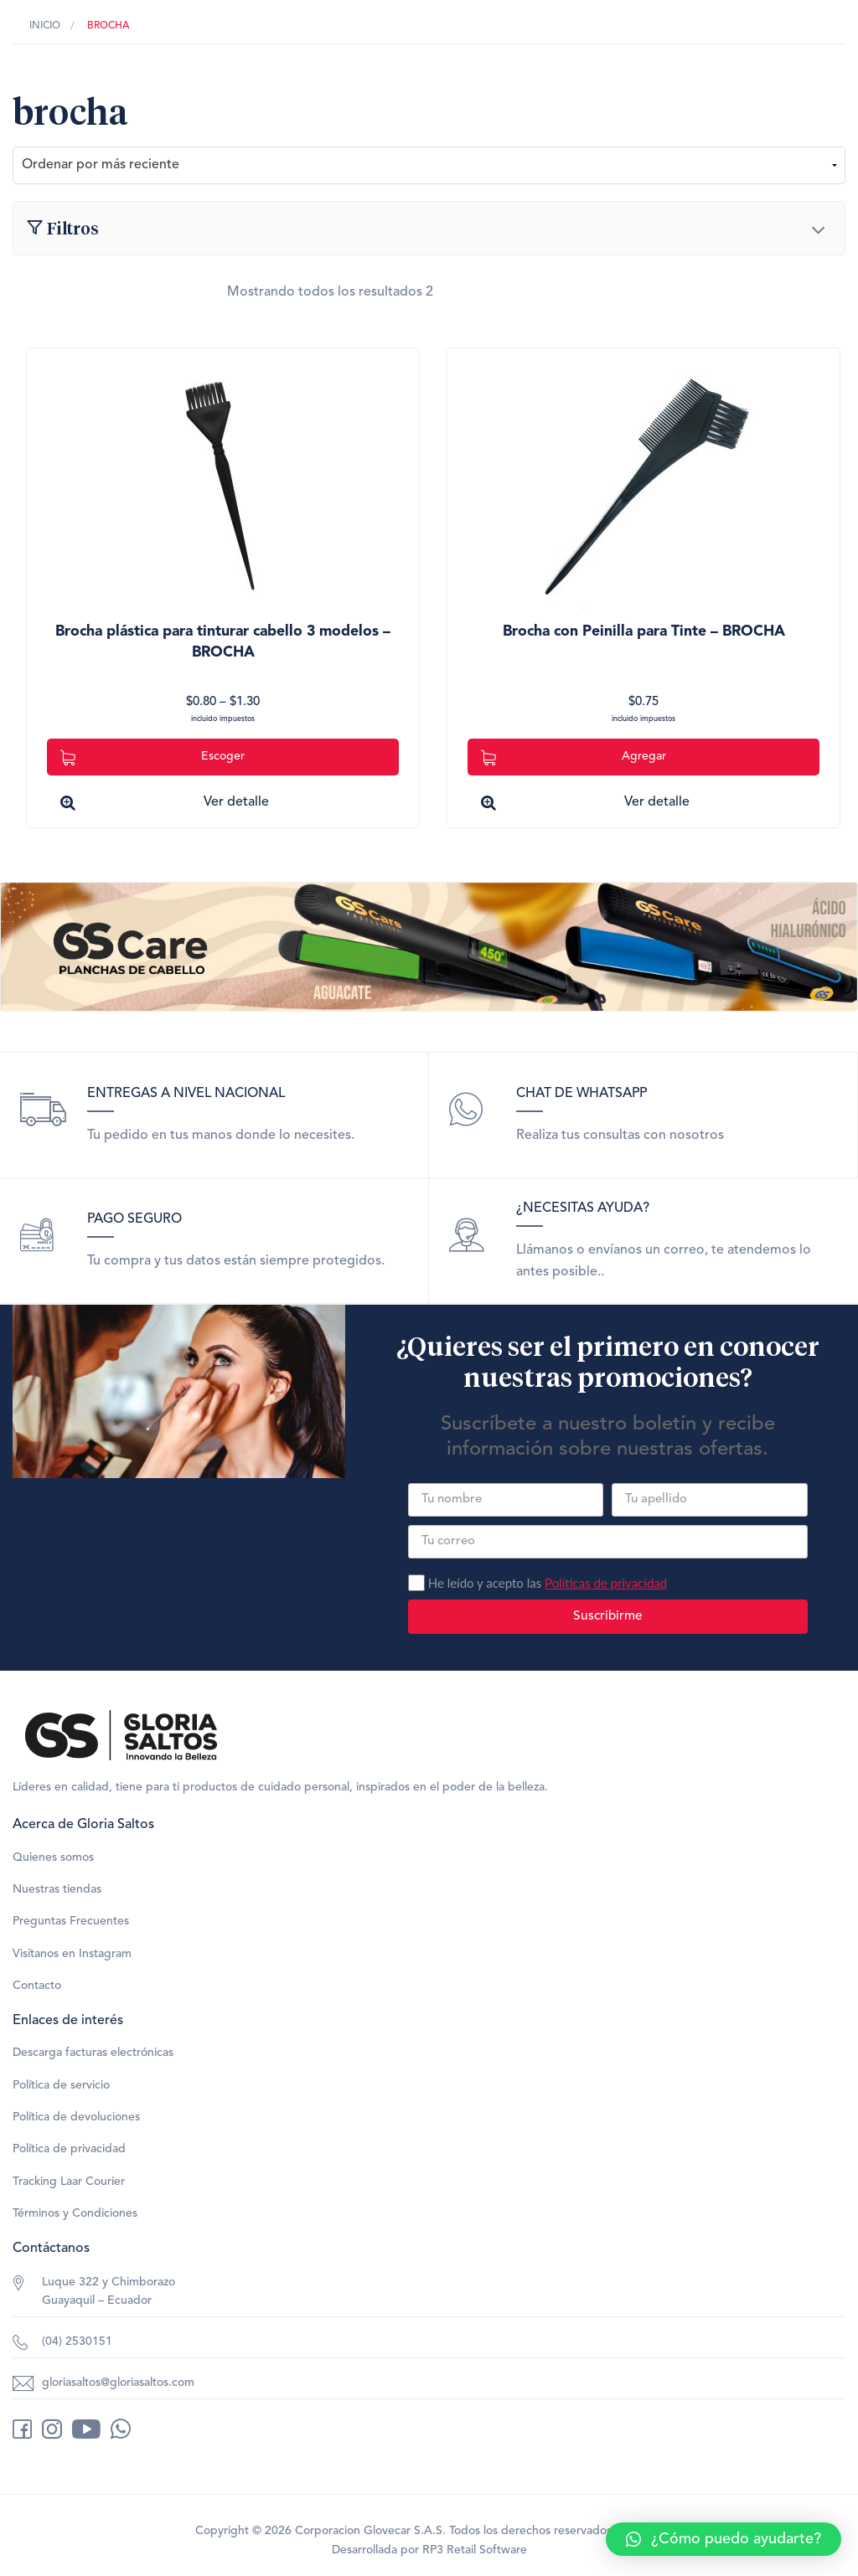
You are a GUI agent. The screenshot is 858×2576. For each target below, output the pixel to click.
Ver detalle (236, 802)
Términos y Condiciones (75, 2213)
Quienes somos (53, 1857)
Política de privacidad (69, 2149)
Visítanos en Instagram (72, 1954)
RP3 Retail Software (474, 2550)
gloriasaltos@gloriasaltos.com (118, 2382)
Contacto (37, 1985)
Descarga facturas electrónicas (93, 2052)
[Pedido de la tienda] (429, 165)
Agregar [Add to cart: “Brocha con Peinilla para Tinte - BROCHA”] (573, 757)
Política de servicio (61, 2085)
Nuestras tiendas (57, 1889)
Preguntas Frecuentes (71, 1921)
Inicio (44, 26)
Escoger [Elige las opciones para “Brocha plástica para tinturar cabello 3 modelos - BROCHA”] (152, 757)
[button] (723, 2539)
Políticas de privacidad (606, 1582)
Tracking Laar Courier (69, 2181)
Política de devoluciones (76, 2117)
